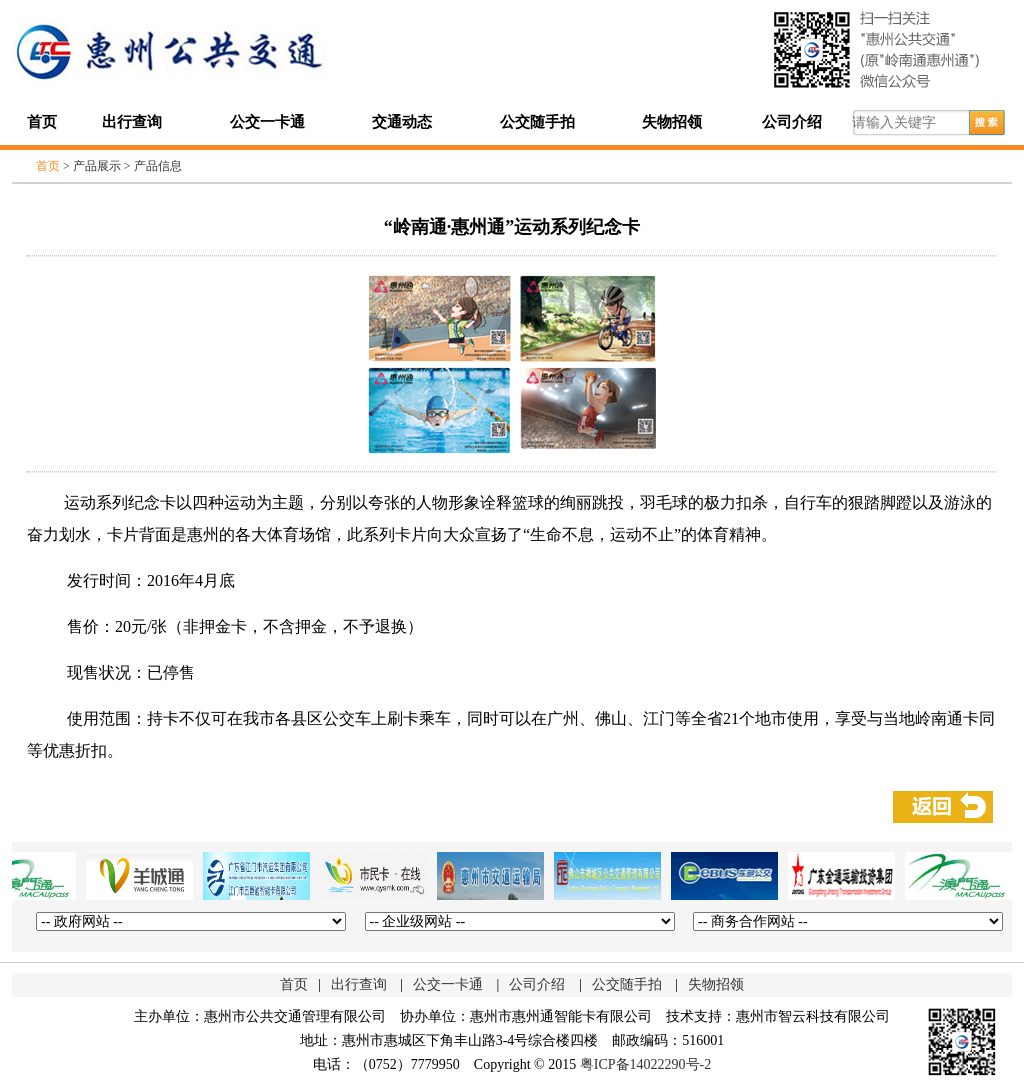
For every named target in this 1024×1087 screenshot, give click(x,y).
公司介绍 (792, 122)
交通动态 (402, 122)
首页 (42, 122)
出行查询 (132, 122)
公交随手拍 (537, 122)
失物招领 (672, 122)
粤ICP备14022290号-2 (645, 1064)
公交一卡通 (267, 122)
